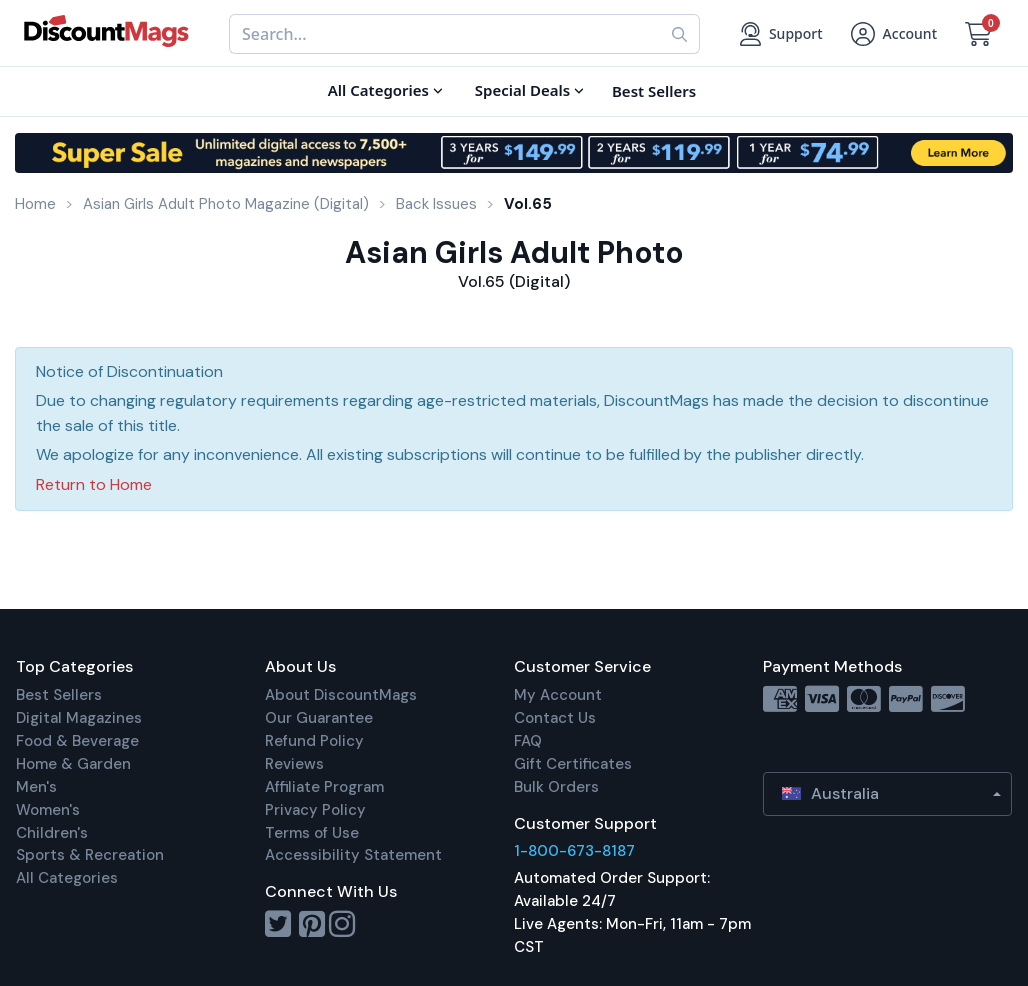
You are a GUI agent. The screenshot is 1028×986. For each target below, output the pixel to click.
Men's (36, 787)
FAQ (528, 741)
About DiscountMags (341, 695)
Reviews (294, 764)
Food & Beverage (77, 741)
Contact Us (555, 718)
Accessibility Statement (353, 855)
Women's (48, 810)
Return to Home (94, 484)
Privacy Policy (315, 810)
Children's (52, 833)
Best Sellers (59, 695)
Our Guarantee (319, 718)
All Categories (67, 878)
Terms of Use (312, 833)
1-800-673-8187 (574, 851)
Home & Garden (73, 764)
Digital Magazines (79, 718)
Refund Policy (314, 741)
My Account (558, 695)
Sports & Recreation (90, 855)
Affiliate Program (324, 787)
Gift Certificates (573, 764)
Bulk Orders (556, 787)
